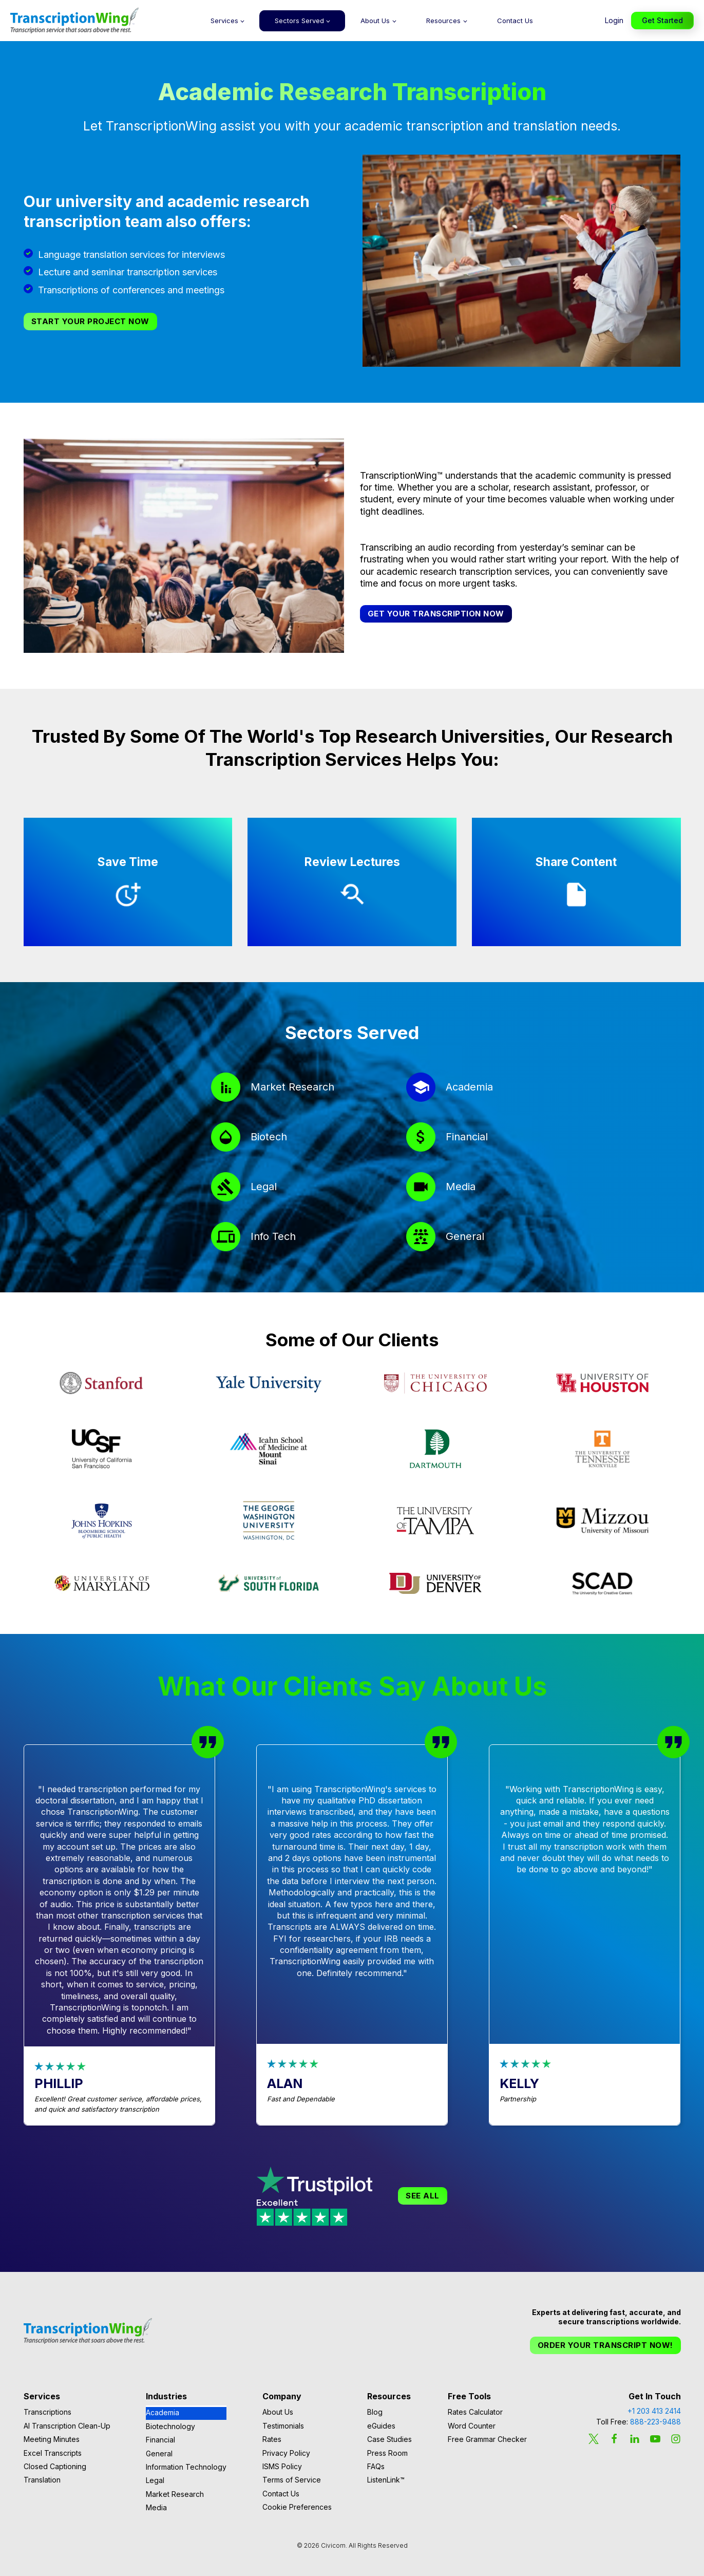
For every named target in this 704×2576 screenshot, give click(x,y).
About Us (375, 20)
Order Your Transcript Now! (605, 2345)
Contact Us (515, 20)
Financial (160, 2439)
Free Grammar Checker (487, 2439)
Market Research (175, 2494)
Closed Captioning (55, 2466)
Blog (375, 2412)
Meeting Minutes (52, 2439)
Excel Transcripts (53, 2453)
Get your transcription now (436, 613)
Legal (155, 2480)
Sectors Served (299, 20)
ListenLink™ (386, 2479)
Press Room (387, 2453)
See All (423, 2196)
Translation (42, 2479)
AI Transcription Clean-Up (67, 2425)
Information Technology (186, 2466)
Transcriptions (47, 2412)
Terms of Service (291, 2479)
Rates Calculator (475, 2412)
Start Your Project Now (90, 321)
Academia (162, 2412)
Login (614, 20)
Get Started (662, 20)
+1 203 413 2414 (654, 2410)
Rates (271, 2439)
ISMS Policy (282, 2466)
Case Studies (389, 2439)
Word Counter (472, 2425)
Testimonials (283, 2425)
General (159, 2453)
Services (224, 20)
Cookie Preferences (297, 2507)
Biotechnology (170, 2426)
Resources (443, 20)
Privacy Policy (286, 2453)
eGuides (381, 2425)
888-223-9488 (655, 2421)
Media (156, 2507)
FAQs (376, 2466)
